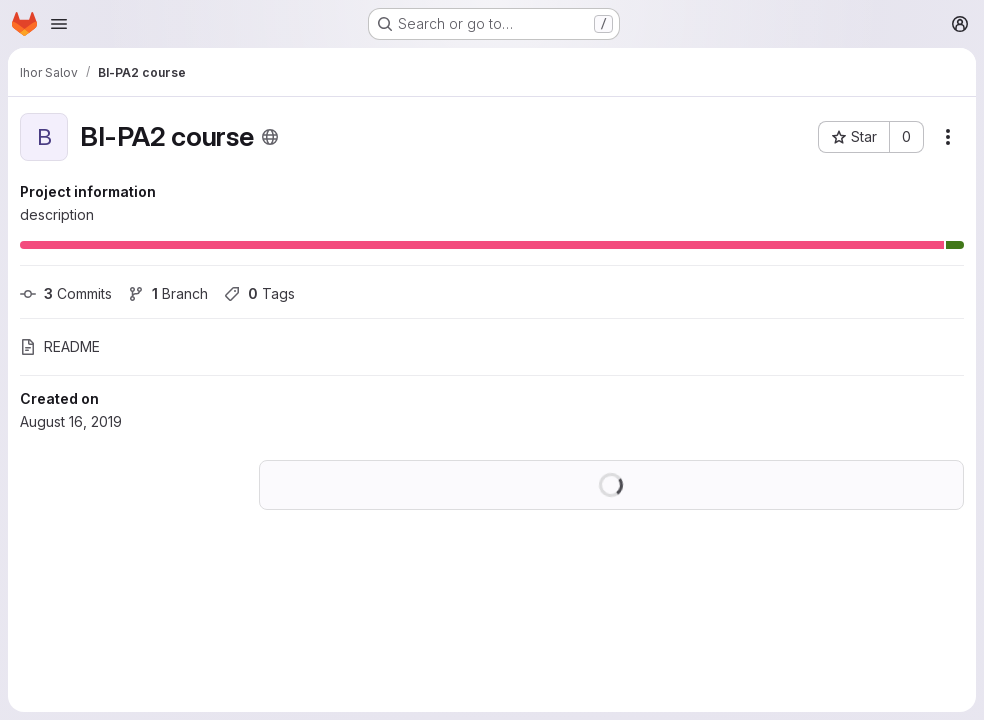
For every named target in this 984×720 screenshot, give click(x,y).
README (60, 346)
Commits (66, 293)
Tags (259, 293)
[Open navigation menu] (59, 24)
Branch (168, 293)
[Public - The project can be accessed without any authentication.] (270, 137)
